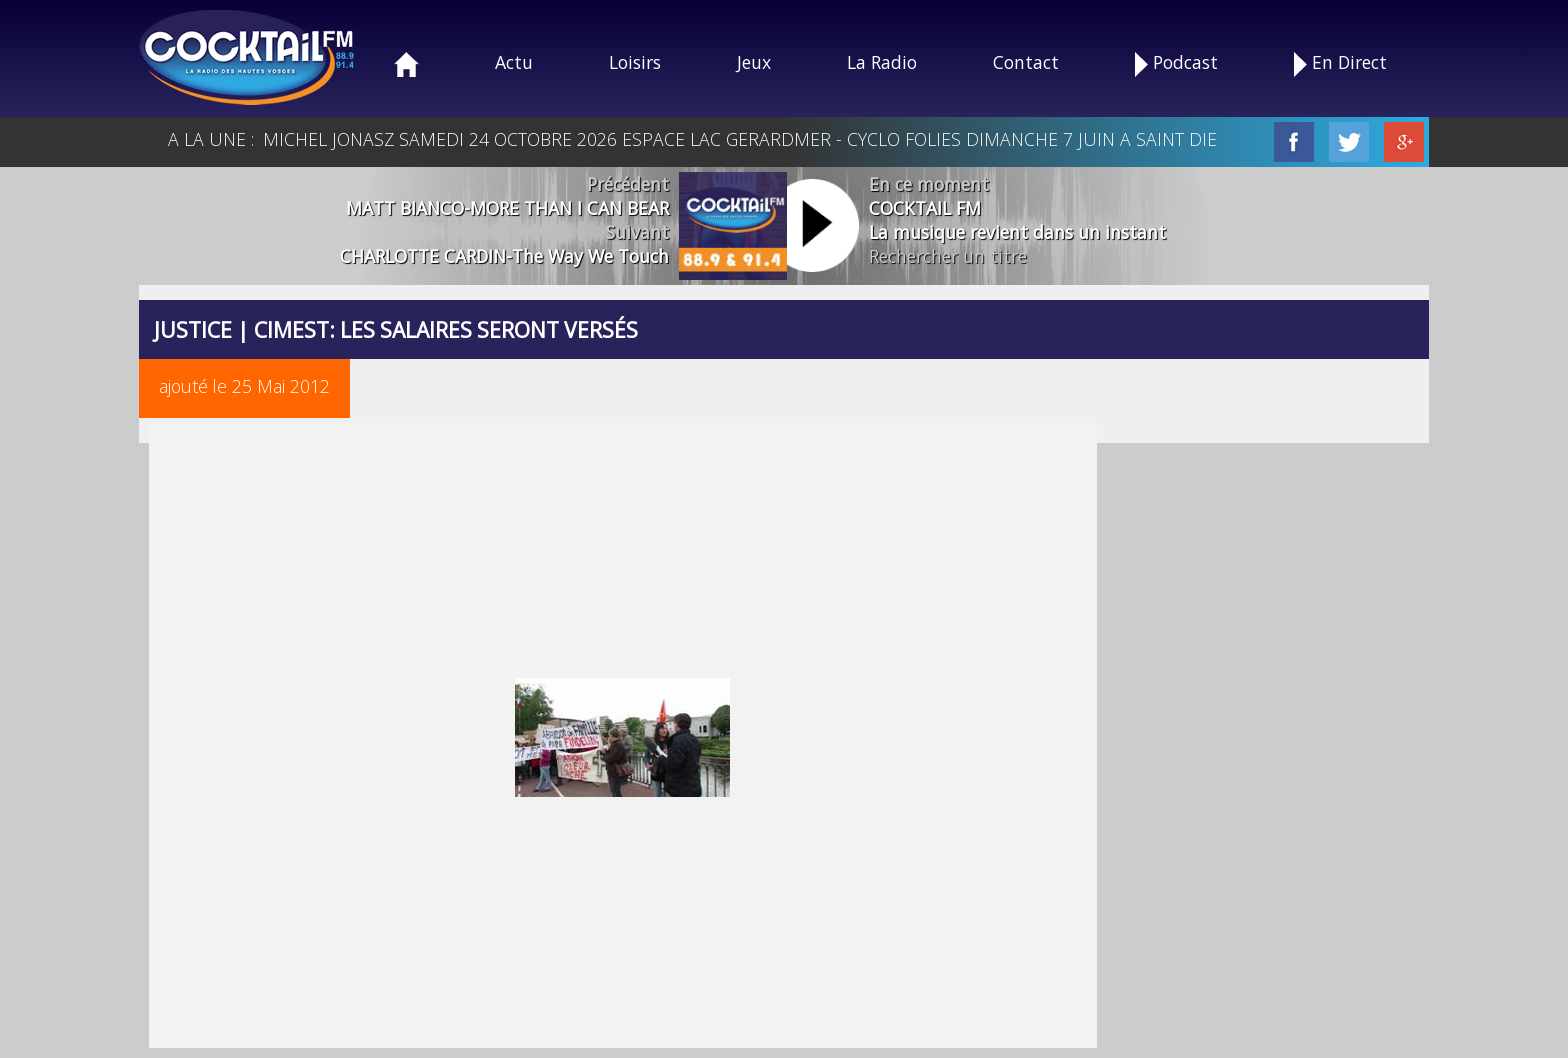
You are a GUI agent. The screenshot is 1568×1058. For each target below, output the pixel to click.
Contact (1026, 62)
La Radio (882, 62)
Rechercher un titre (948, 256)
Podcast (1176, 63)
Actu (514, 62)
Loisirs (635, 62)
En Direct (1340, 63)
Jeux (754, 62)
